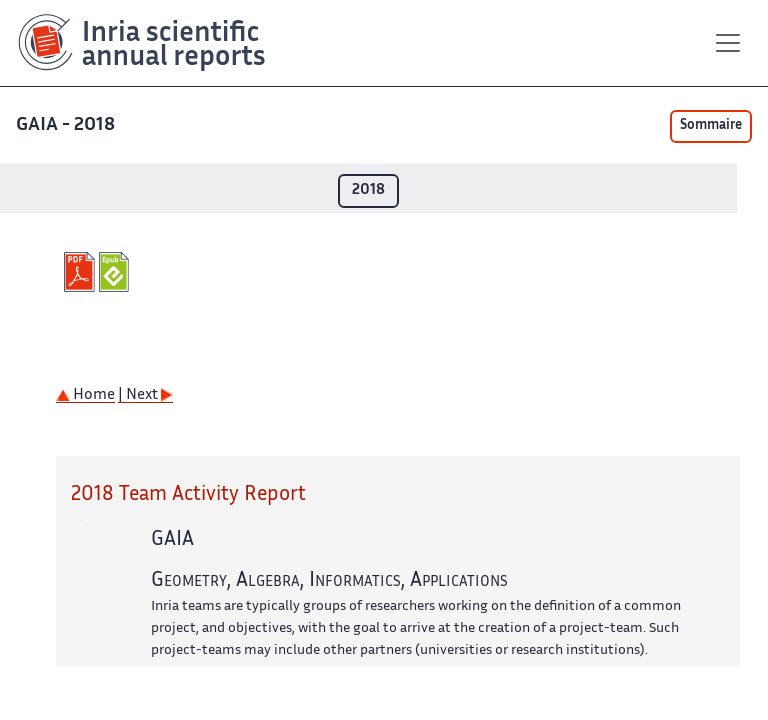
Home (85, 395)
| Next (145, 395)
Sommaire (711, 126)
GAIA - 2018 (67, 125)
